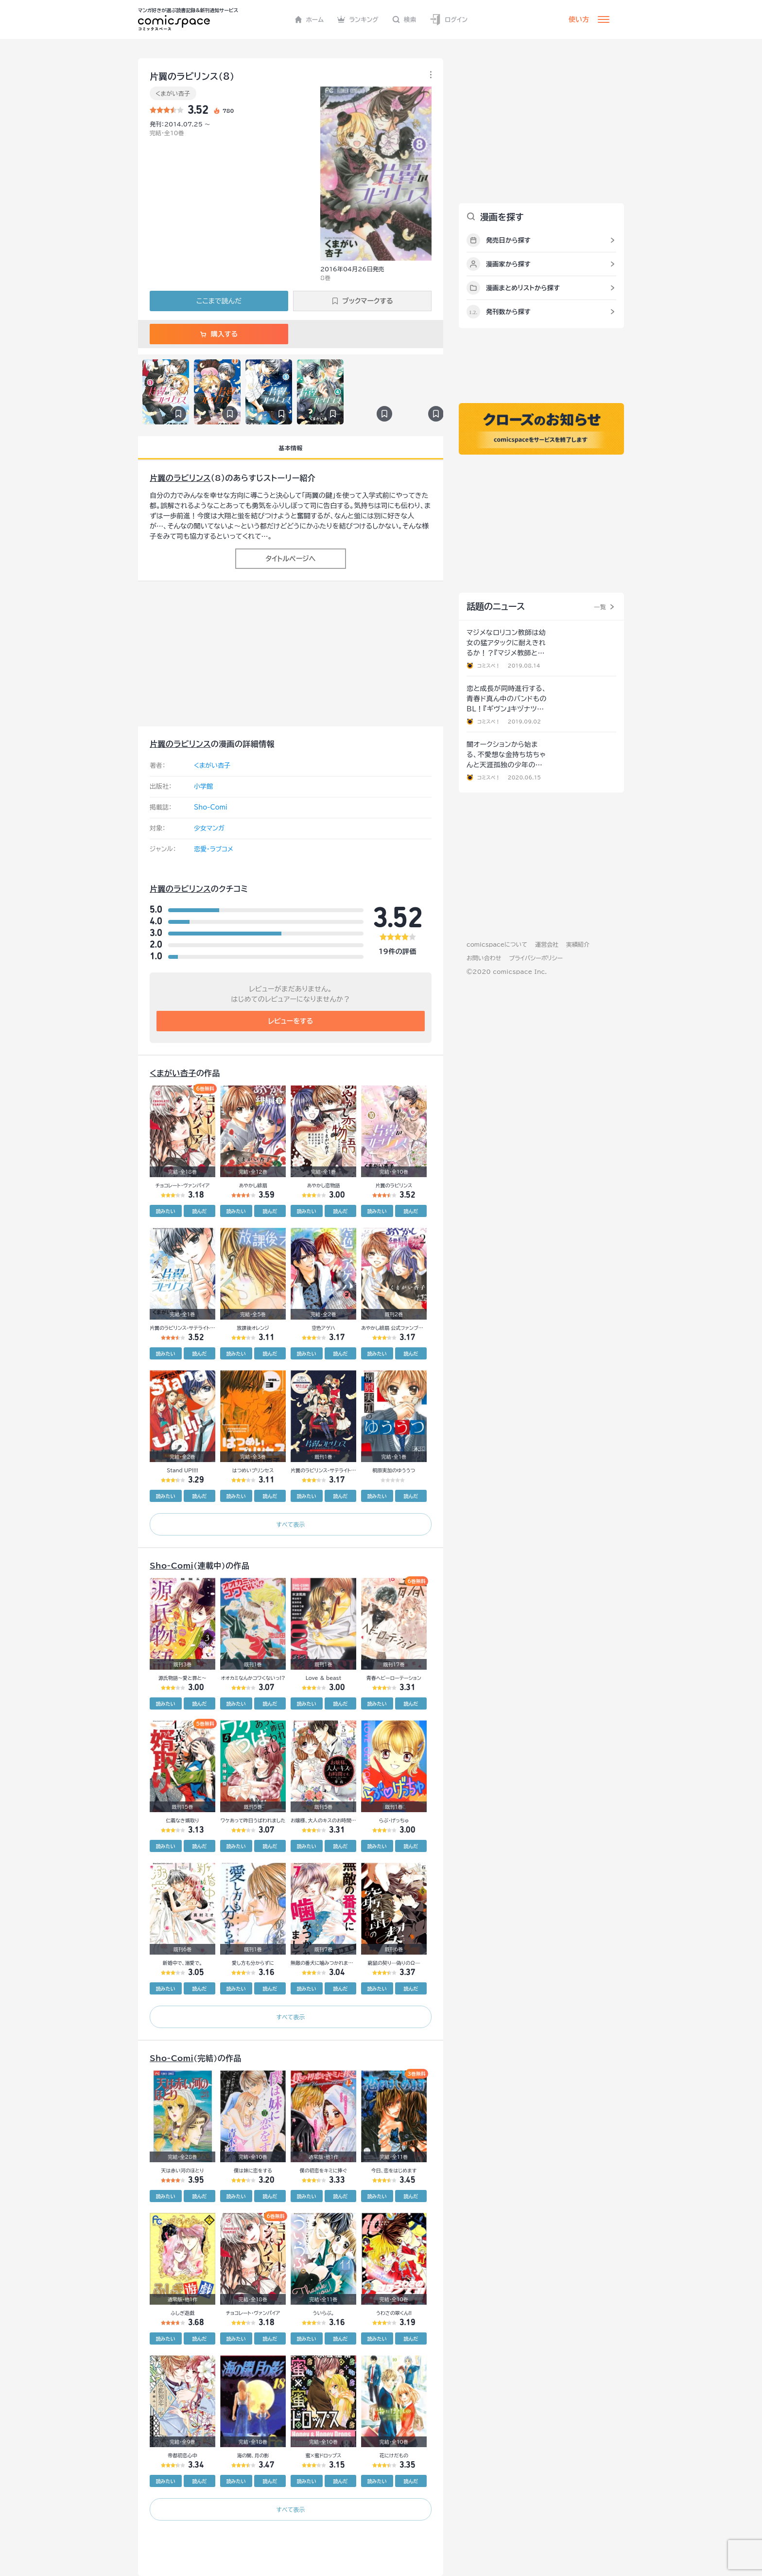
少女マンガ (209, 828)
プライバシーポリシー (536, 958)
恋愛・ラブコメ (213, 849)
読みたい (165, 1211)
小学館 (203, 786)
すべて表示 (290, 1524)
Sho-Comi (210, 807)
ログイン (449, 19)
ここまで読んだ (219, 301)
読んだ (199, 1211)
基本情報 (290, 448)
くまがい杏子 (173, 93)
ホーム (309, 19)
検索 (404, 19)
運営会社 (546, 944)
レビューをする (290, 1021)
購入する (219, 334)
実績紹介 (577, 944)
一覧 (600, 607)
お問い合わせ (484, 958)
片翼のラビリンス (180, 478)
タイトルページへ (290, 558)
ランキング (358, 19)
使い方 (579, 19)
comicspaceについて (497, 944)
